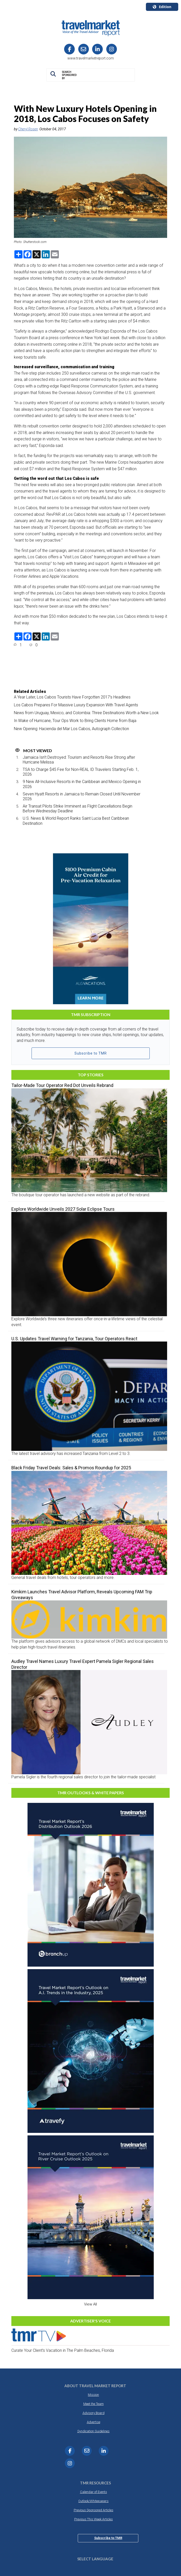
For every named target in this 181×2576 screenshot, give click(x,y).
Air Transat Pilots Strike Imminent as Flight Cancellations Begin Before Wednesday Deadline (77, 808)
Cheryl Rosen (28, 129)
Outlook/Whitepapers (93, 2501)
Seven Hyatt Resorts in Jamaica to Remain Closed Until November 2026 (81, 796)
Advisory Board (94, 2413)
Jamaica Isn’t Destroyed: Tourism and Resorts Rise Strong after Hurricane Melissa (79, 760)
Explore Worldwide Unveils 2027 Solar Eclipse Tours (63, 1209)
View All (90, 2304)
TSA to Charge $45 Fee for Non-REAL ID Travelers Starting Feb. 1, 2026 (81, 772)
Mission (93, 2395)
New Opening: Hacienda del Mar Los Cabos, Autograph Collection (71, 728)
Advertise (93, 2422)
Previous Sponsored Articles (93, 2510)
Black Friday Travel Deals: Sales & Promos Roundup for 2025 (71, 1467)
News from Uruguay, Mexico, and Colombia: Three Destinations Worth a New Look (86, 712)
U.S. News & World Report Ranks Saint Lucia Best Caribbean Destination (76, 821)
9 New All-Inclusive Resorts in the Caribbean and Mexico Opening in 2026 (82, 784)
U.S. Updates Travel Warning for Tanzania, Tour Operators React (74, 1338)
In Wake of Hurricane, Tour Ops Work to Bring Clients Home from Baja (75, 720)
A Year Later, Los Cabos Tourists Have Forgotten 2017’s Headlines (72, 697)
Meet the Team (93, 2404)
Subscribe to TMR (90, 1053)
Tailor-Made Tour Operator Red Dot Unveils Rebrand (62, 1085)
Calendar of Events (93, 2492)
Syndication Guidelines (93, 2431)
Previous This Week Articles (93, 2519)
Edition (162, 6)
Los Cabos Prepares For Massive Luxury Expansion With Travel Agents (76, 705)
